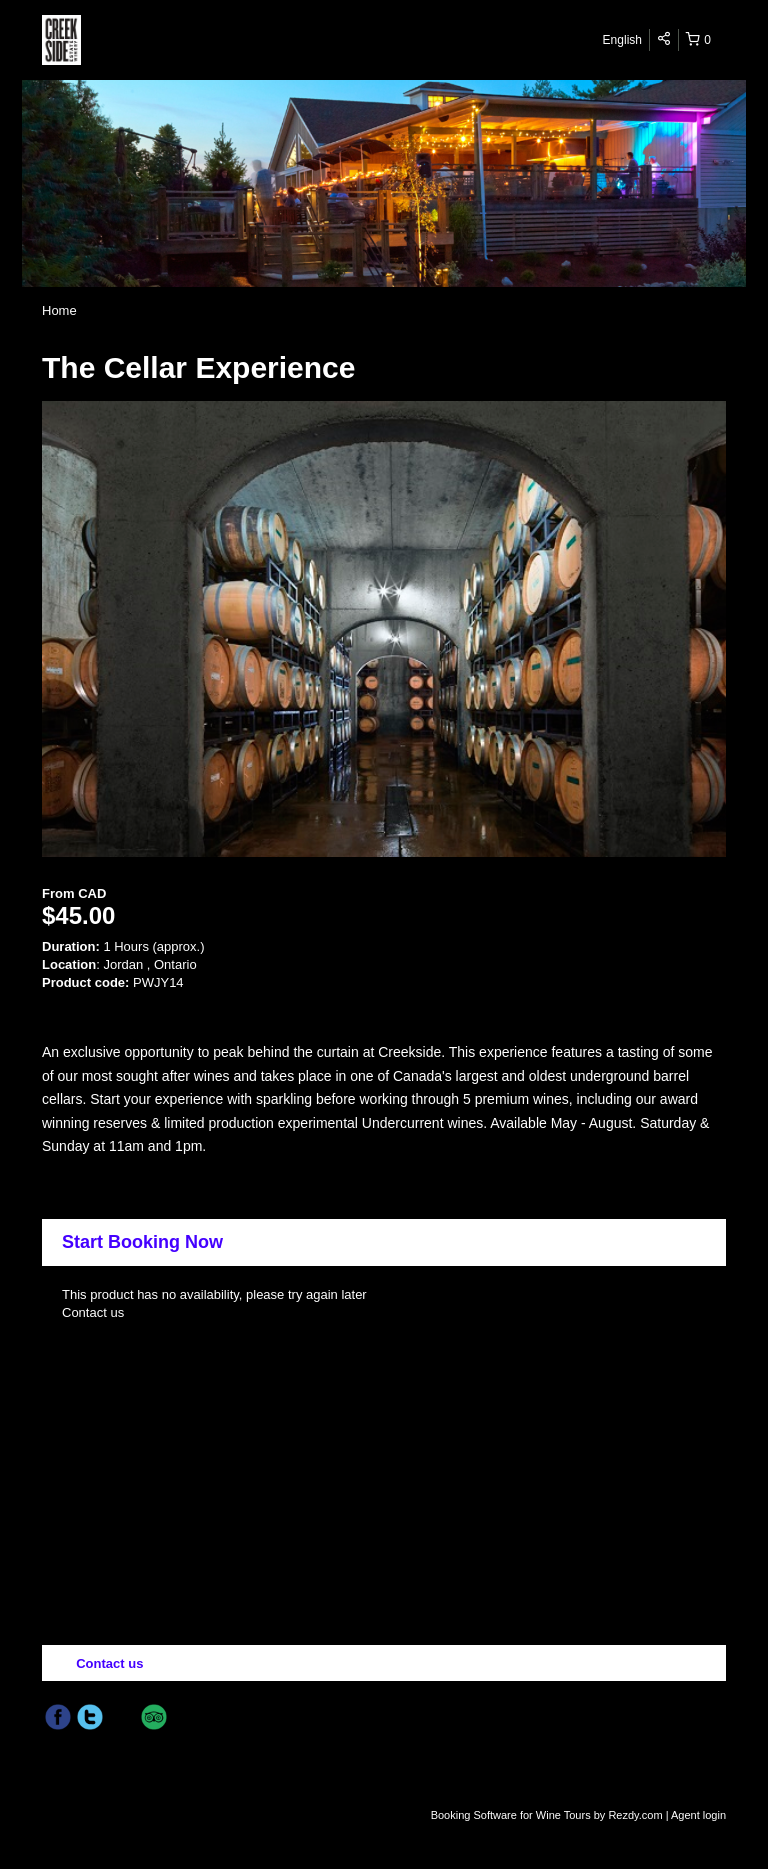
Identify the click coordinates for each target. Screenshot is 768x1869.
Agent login (698, 1815)
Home (59, 310)
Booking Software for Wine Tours (512, 1815)
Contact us (93, 1312)
